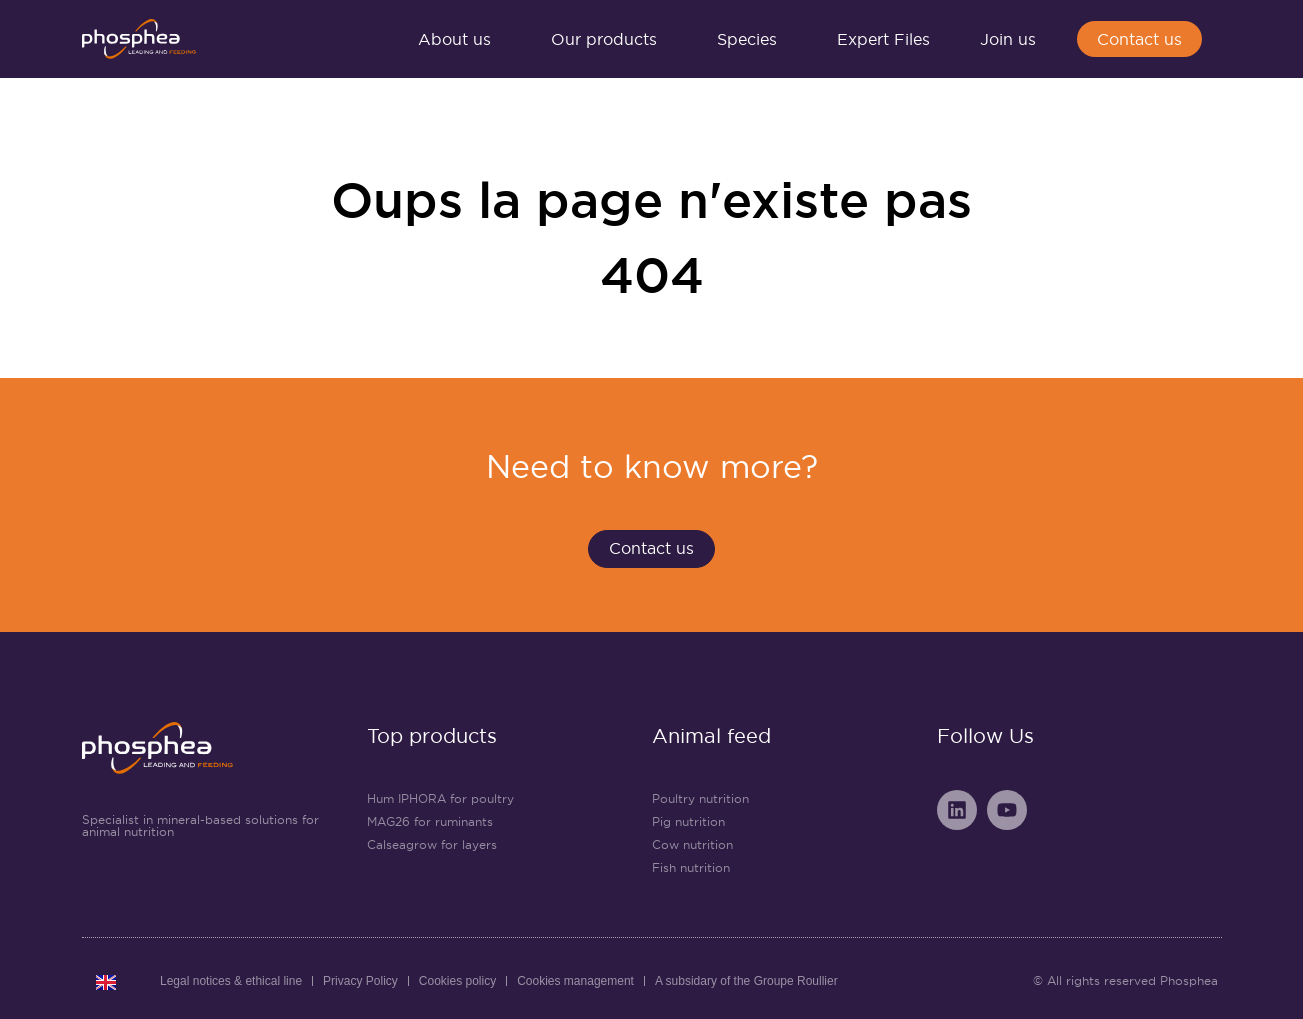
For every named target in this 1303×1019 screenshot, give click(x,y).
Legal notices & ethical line (231, 981)
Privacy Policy (360, 981)
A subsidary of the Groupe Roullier (746, 981)
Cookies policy (457, 981)
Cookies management (575, 981)
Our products (609, 39)
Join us (1013, 39)
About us (459, 39)
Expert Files (883, 39)
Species (752, 39)
